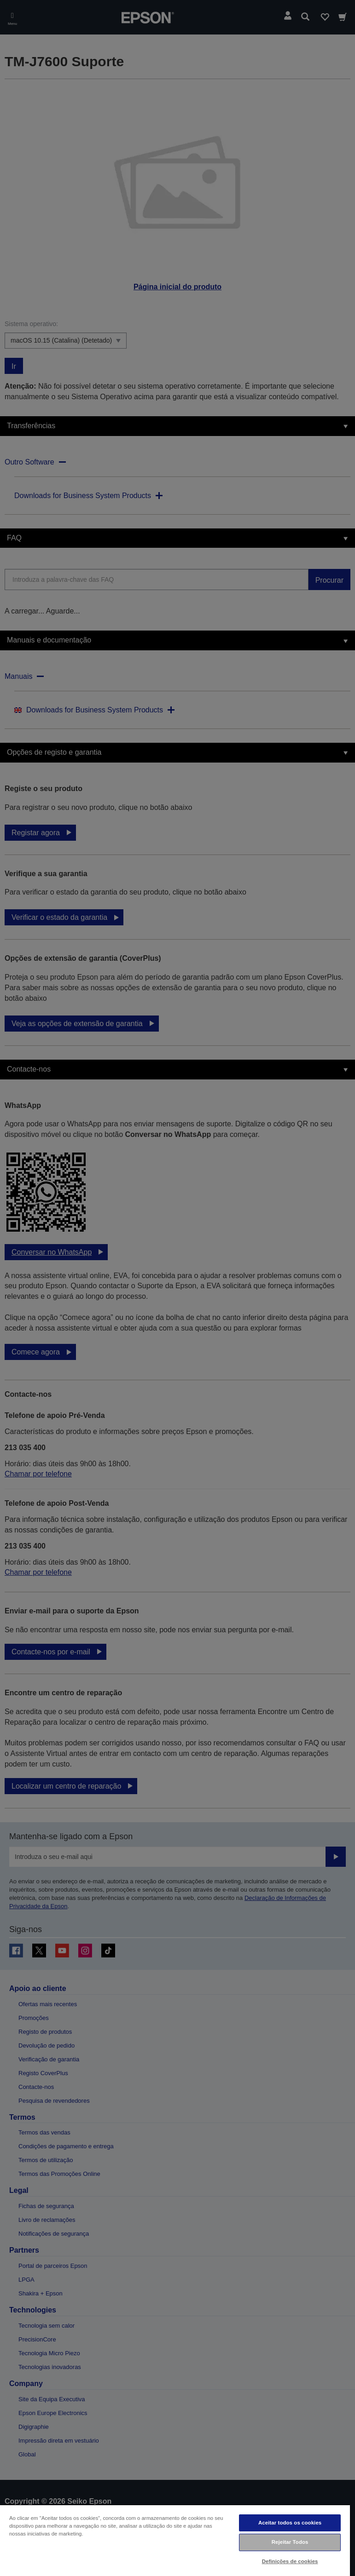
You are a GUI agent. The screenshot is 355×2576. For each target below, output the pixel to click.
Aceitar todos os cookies (289, 2522)
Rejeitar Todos (290, 2542)
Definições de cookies (290, 2561)
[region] (175, 2540)
